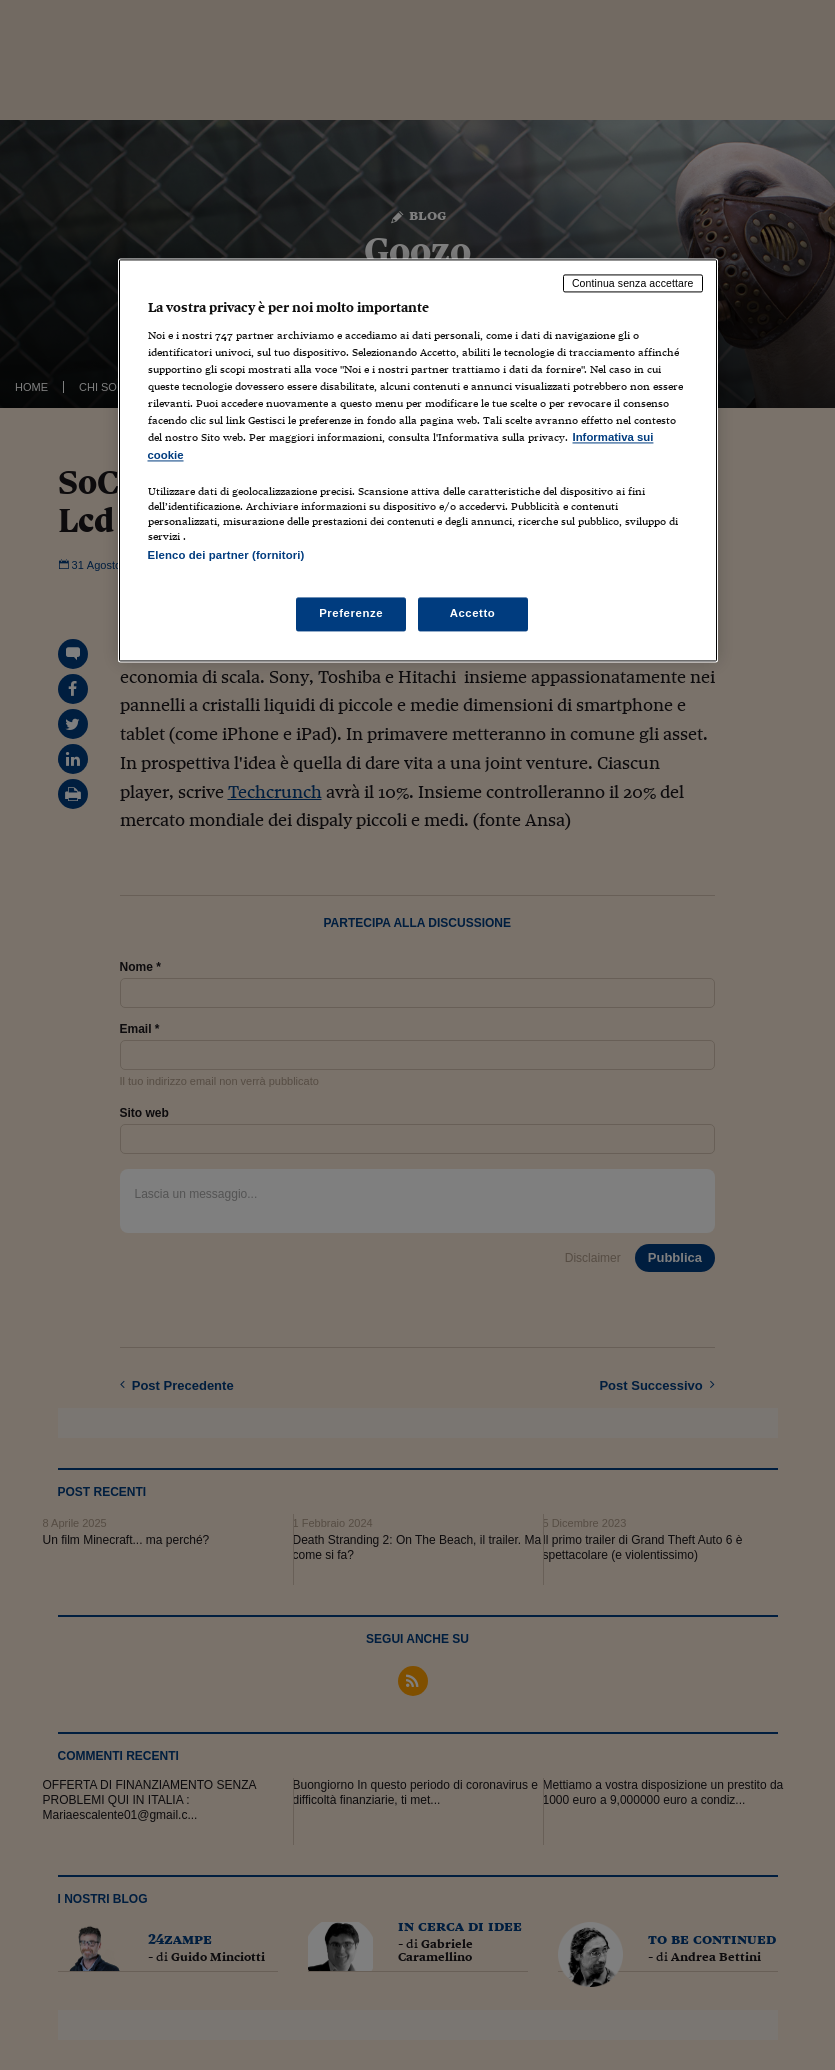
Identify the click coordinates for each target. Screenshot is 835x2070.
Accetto (473, 613)
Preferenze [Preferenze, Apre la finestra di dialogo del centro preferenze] (351, 613)
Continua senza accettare (633, 283)
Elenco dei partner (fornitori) (226, 555)
